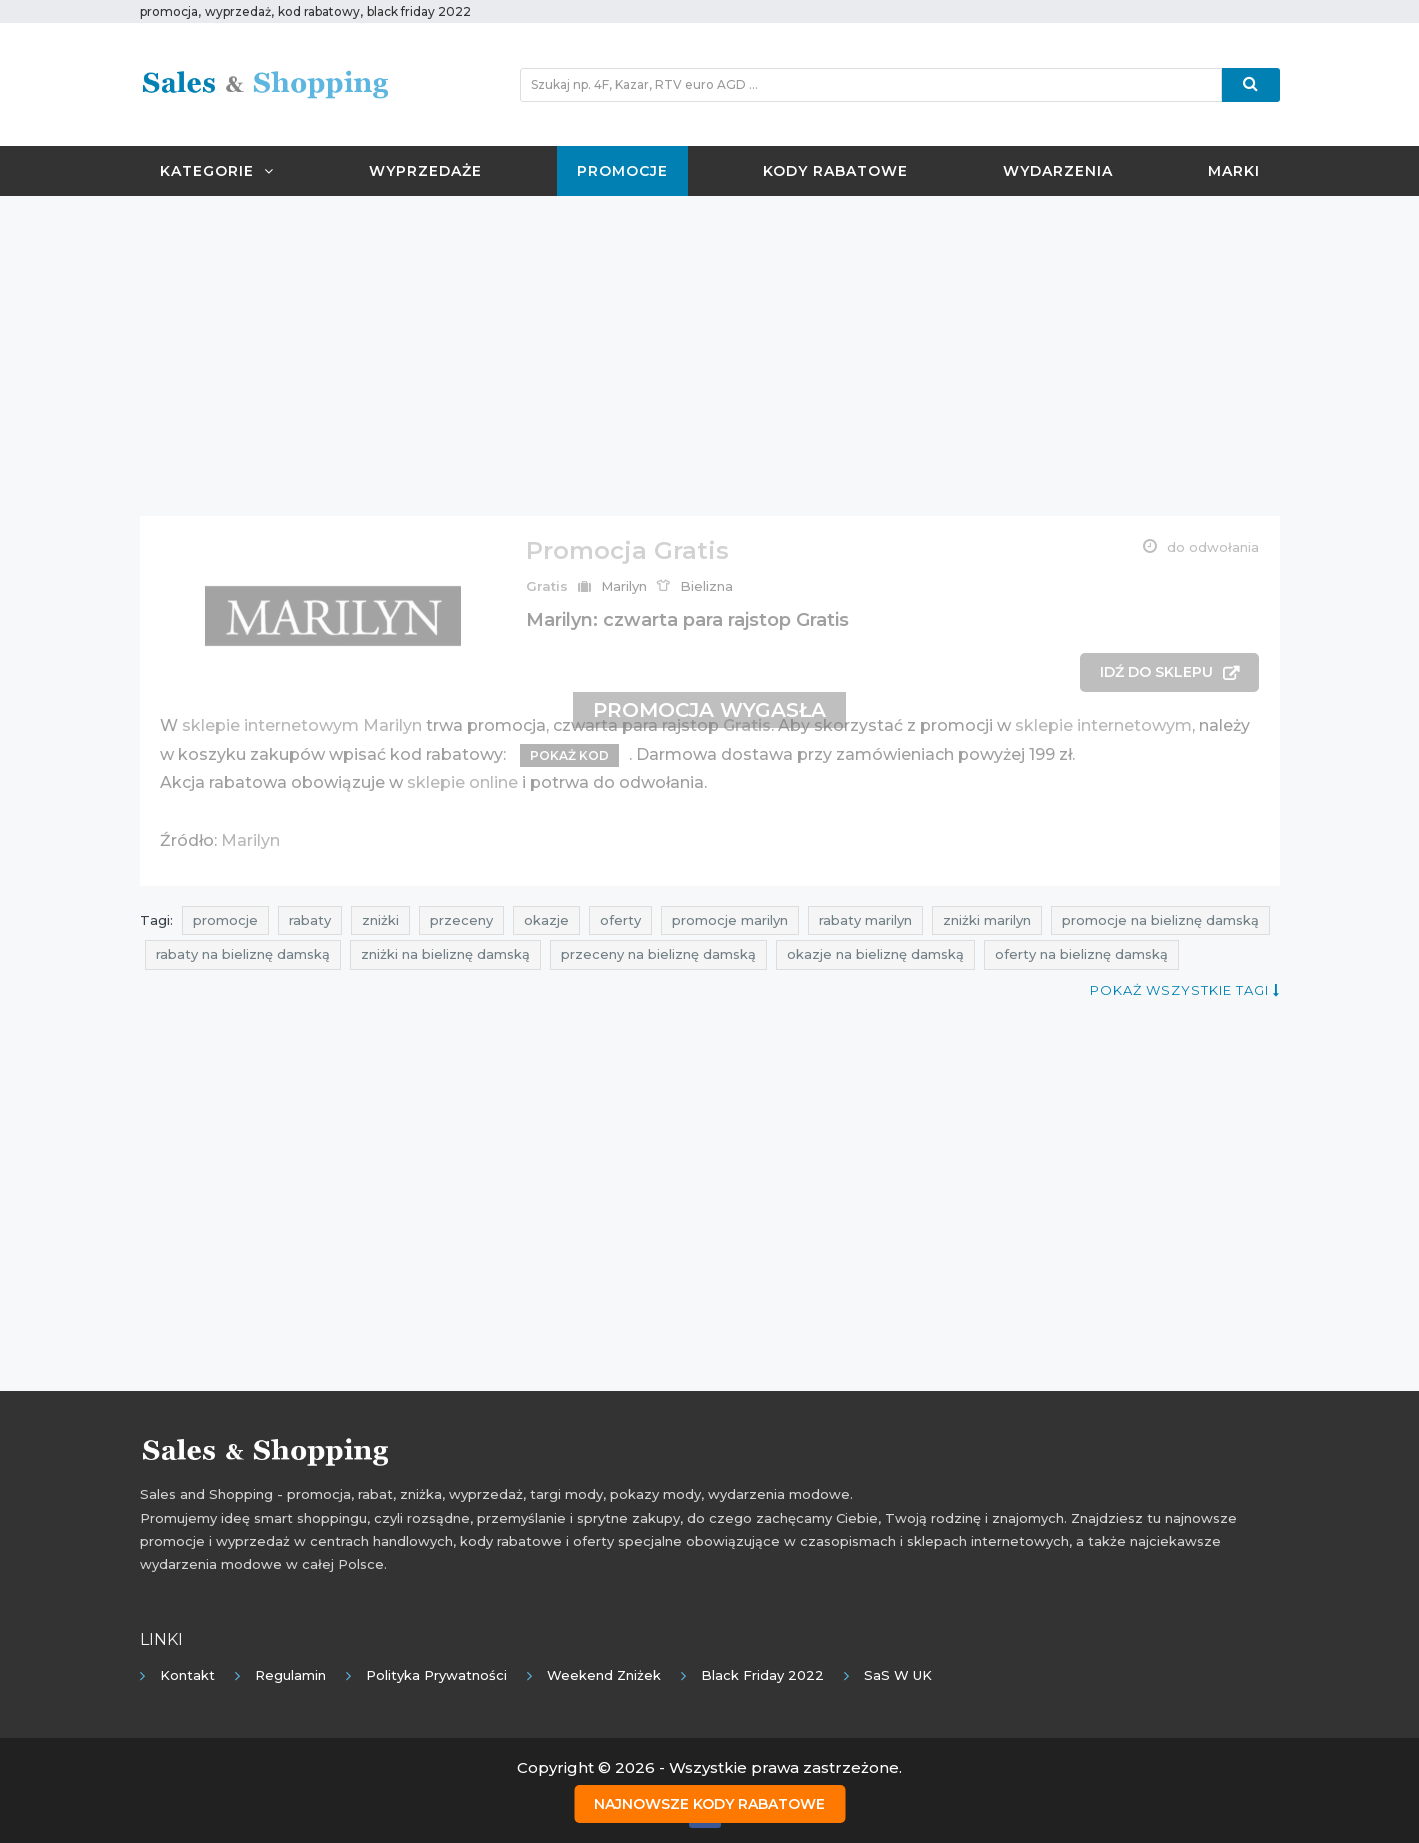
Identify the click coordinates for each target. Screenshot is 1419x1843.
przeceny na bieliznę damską (658, 954)
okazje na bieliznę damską (875, 954)
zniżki (380, 920)
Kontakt (187, 1675)
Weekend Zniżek (604, 1675)
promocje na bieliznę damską (1160, 920)
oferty (620, 920)
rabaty (310, 920)
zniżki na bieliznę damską (445, 954)
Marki (1234, 171)
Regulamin (290, 1675)
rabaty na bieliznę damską (243, 954)
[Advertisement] (710, 356)
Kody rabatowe (835, 171)
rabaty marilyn (865, 920)
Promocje (622, 171)
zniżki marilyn (987, 920)
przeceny (461, 920)
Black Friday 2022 (762, 1675)
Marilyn (624, 586)
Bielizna (706, 586)
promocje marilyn (730, 920)
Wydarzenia (1058, 171)
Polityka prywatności (436, 1675)
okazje (546, 920)
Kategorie (217, 171)
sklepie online (462, 782)
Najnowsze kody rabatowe (709, 1804)
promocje (225, 920)
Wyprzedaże (425, 171)
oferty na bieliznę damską (1081, 954)
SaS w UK (898, 1675)
